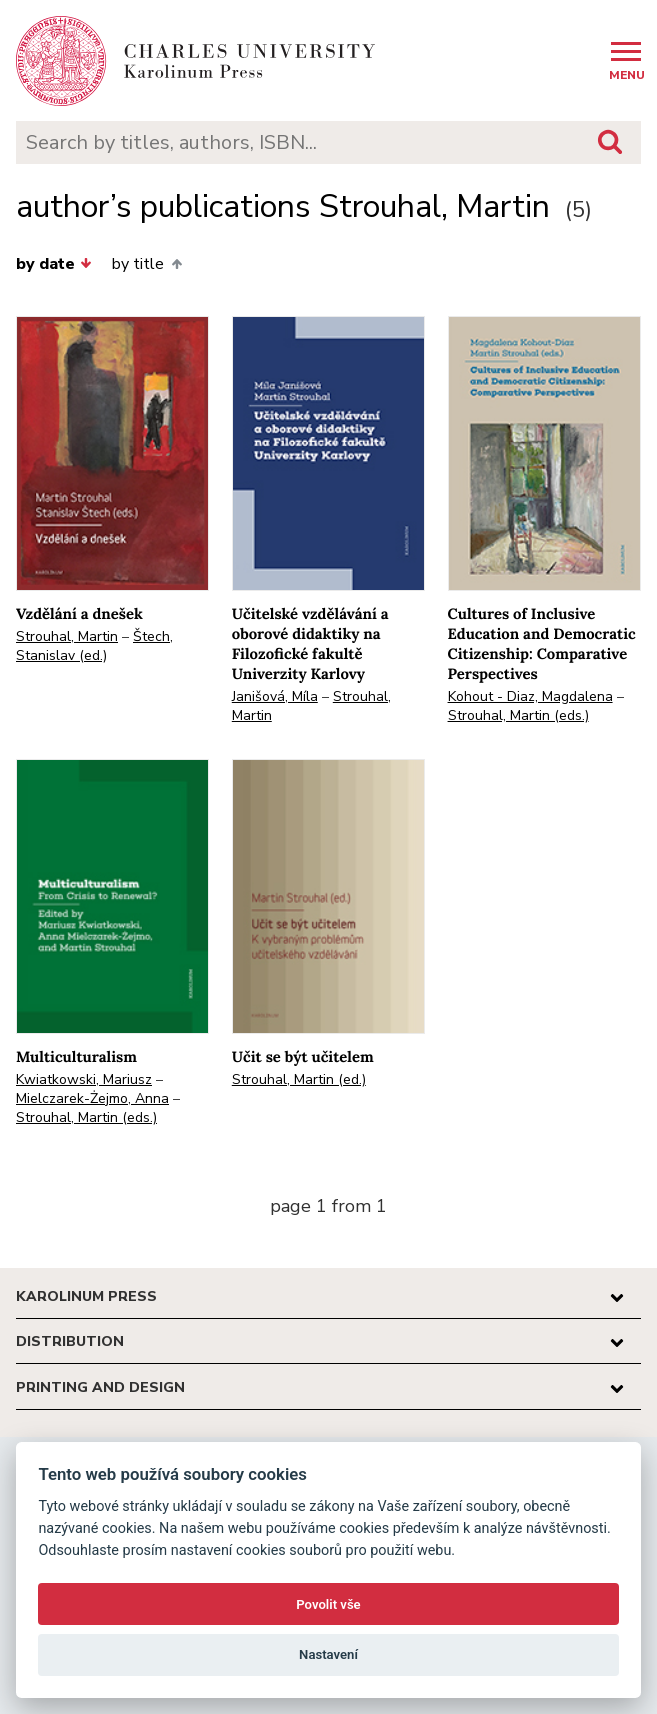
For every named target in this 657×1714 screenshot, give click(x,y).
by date (54, 264)
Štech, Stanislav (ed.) (94, 646)
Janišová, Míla (275, 696)
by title (146, 264)
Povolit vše (328, 1604)
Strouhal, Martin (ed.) (299, 1079)
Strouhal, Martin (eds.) (518, 715)
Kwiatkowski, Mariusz (84, 1079)
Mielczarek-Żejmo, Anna (92, 1098)
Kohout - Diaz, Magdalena (530, 696)
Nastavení (328, 1654)
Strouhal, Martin (67, 636)
